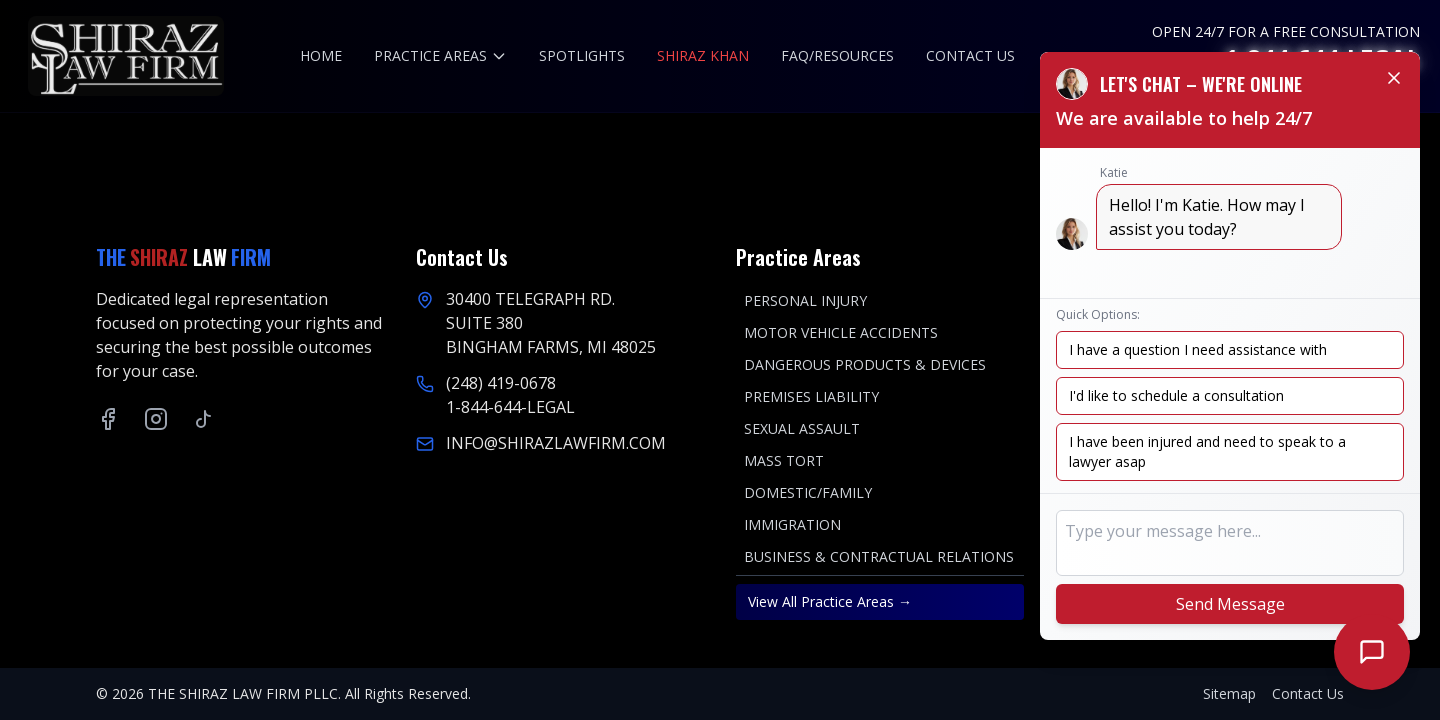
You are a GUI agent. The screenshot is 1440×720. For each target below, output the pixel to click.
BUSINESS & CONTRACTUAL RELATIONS (879, 556)
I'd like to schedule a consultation (1176, 395)
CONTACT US (970, 55)
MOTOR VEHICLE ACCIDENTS (841, 332)
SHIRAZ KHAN (703, 55)
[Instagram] (156, 419)
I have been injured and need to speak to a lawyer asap (1207, 451)
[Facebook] (108, 419)
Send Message (1230, 604)
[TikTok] (204, 419)
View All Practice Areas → (830, 601)
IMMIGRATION (792, 524)
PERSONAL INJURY (805, 300)
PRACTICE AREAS (440, 55)
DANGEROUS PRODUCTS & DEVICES (865, 364)
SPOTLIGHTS (582, 55)
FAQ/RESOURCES (837, 55)
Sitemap (1229, 693)
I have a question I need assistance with (1198, 349)
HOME (321, 55)
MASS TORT (784, 460)
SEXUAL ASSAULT (802, 428)
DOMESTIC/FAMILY (808, 492)
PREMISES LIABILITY (811, 396)
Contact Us (1308, 693)
